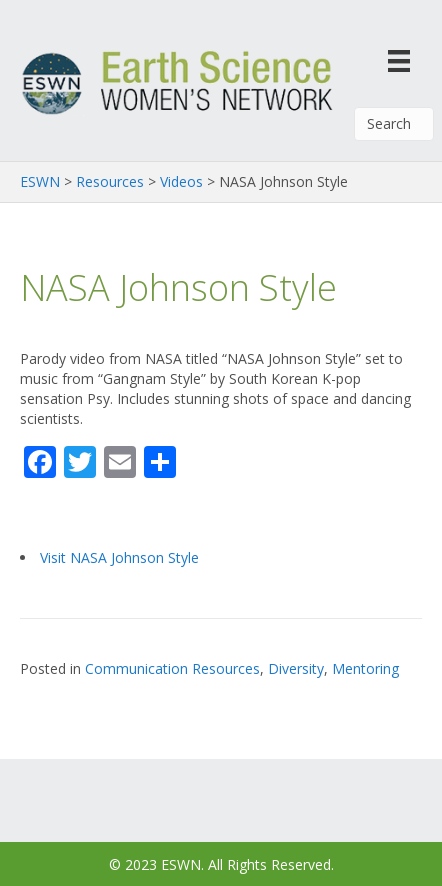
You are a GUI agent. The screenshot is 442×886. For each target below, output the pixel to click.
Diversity (296, 668)
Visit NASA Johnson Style (119, 557)
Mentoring (365, 668)
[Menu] (399, 60)
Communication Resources (172, 668)
